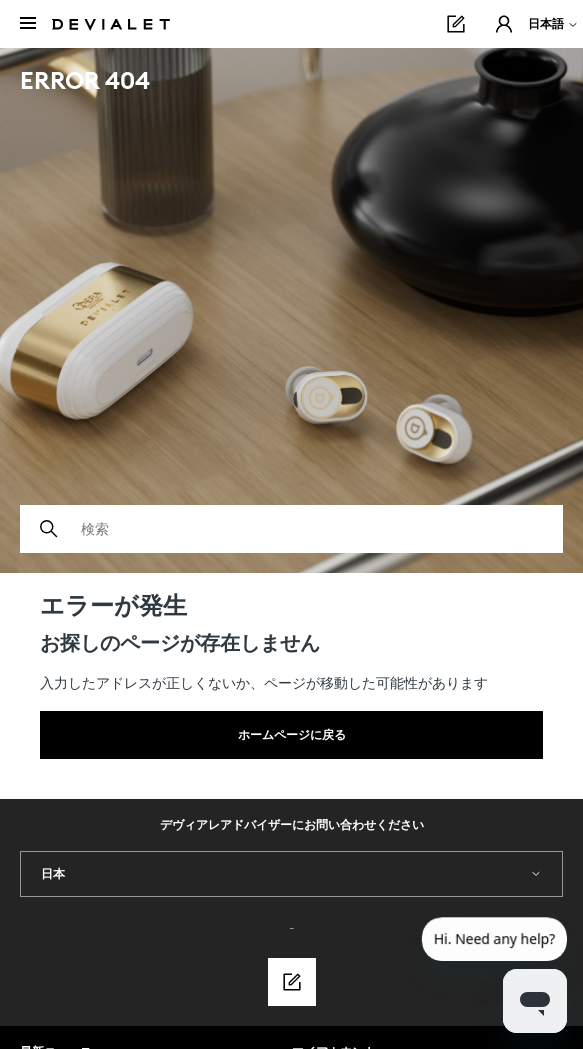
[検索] (291, 529)
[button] (504, 24)
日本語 (553, 23)
